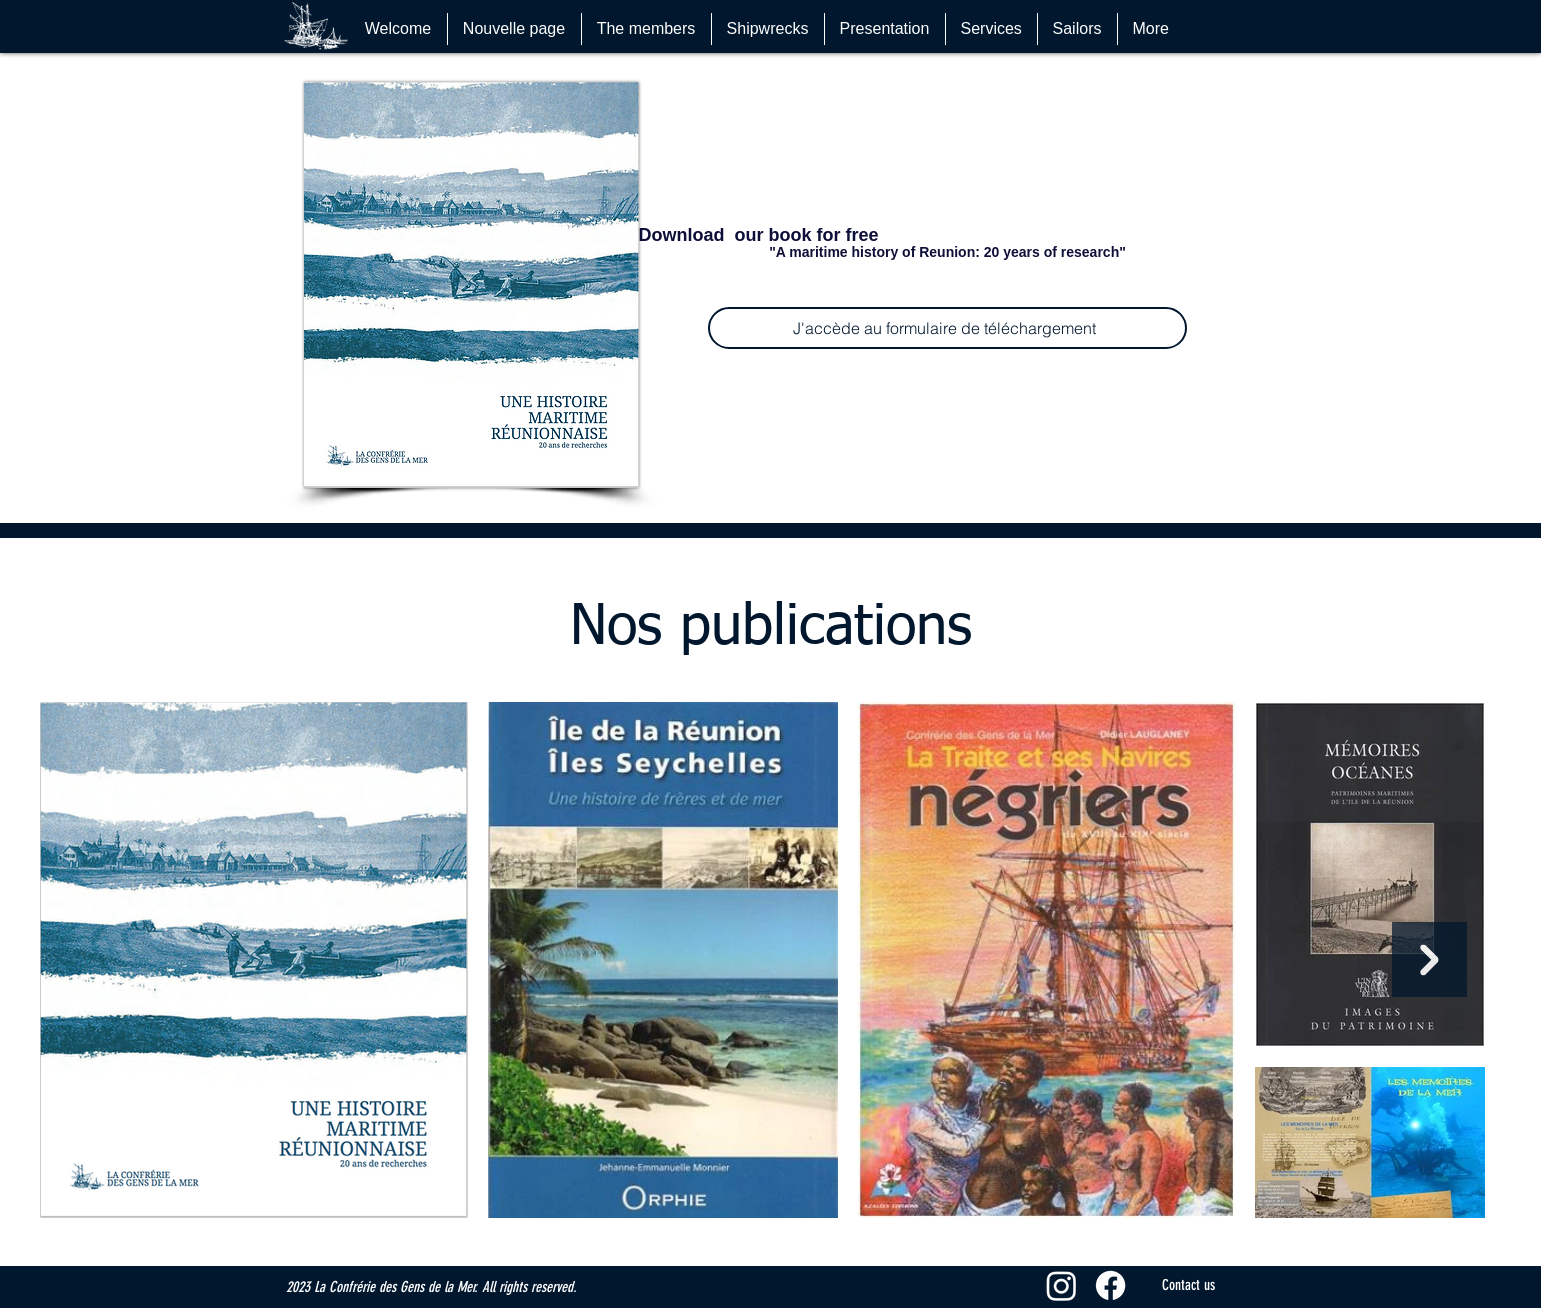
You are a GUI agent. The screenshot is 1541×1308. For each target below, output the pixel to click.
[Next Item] (1429, 959)
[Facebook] (1110, 1285)
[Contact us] (1189, 1285)
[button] (1244, 25)
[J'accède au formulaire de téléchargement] (947, 328)
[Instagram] (1061, 1285)
